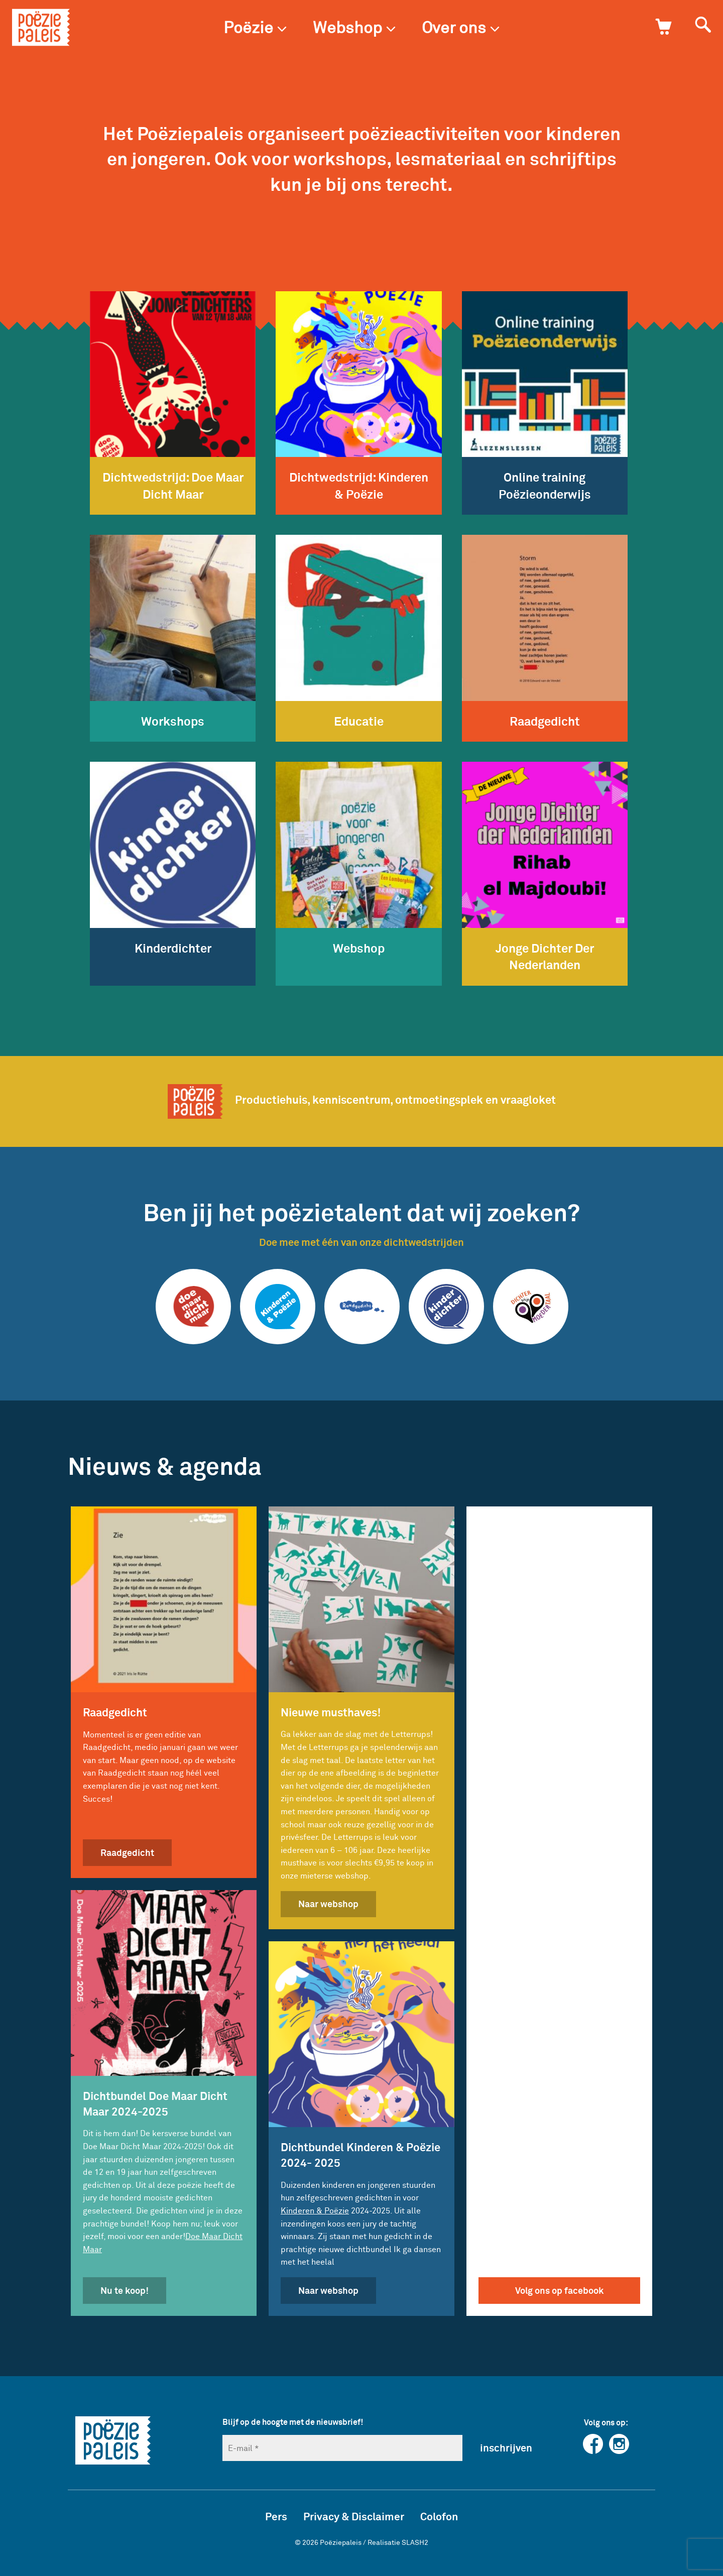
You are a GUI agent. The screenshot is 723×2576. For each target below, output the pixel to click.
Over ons (461, 27)
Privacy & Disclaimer (353, 2516)
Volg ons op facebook (559, 2290)
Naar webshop (328, 1903)
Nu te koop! (124, 2290)
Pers (276, 2516)
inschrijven (506, 2447)
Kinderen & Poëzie (315, 2210)
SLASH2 (415, 2542)
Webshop (354, 27)
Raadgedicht (127, 1852)
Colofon (439, 2516)
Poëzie (255, 27)
